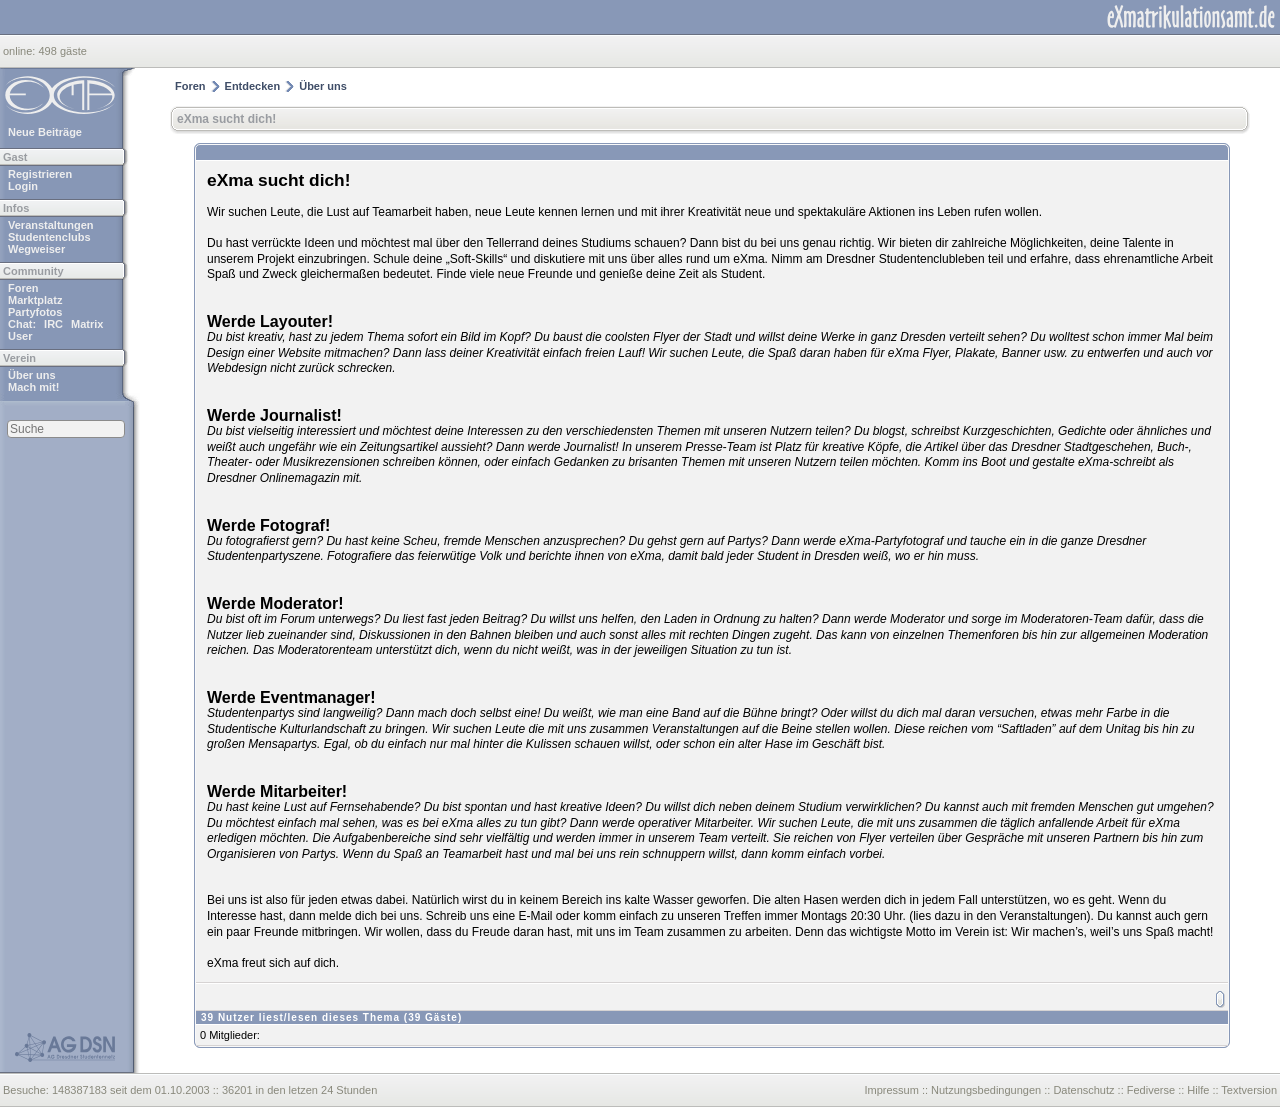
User (20, 336)
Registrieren (40, 174)
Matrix (87, 324)
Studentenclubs (49, 237)
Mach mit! (33, 387)
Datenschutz (1083, 1090)
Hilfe (1198, 1090)
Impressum (891, 1090)
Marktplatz (35, 300)
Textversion (1249, 1090)
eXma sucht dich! (226, 119)
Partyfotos (35, 312)
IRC (53, 324)
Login (23, 186)
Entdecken (253, 86)
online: (20, 51)
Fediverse (1151, 1090)
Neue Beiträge (45, 132)
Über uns (32, 375)
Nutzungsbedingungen (986, 1090)
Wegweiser (36, 249)
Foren (23, 288)
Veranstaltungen (51, 225)
